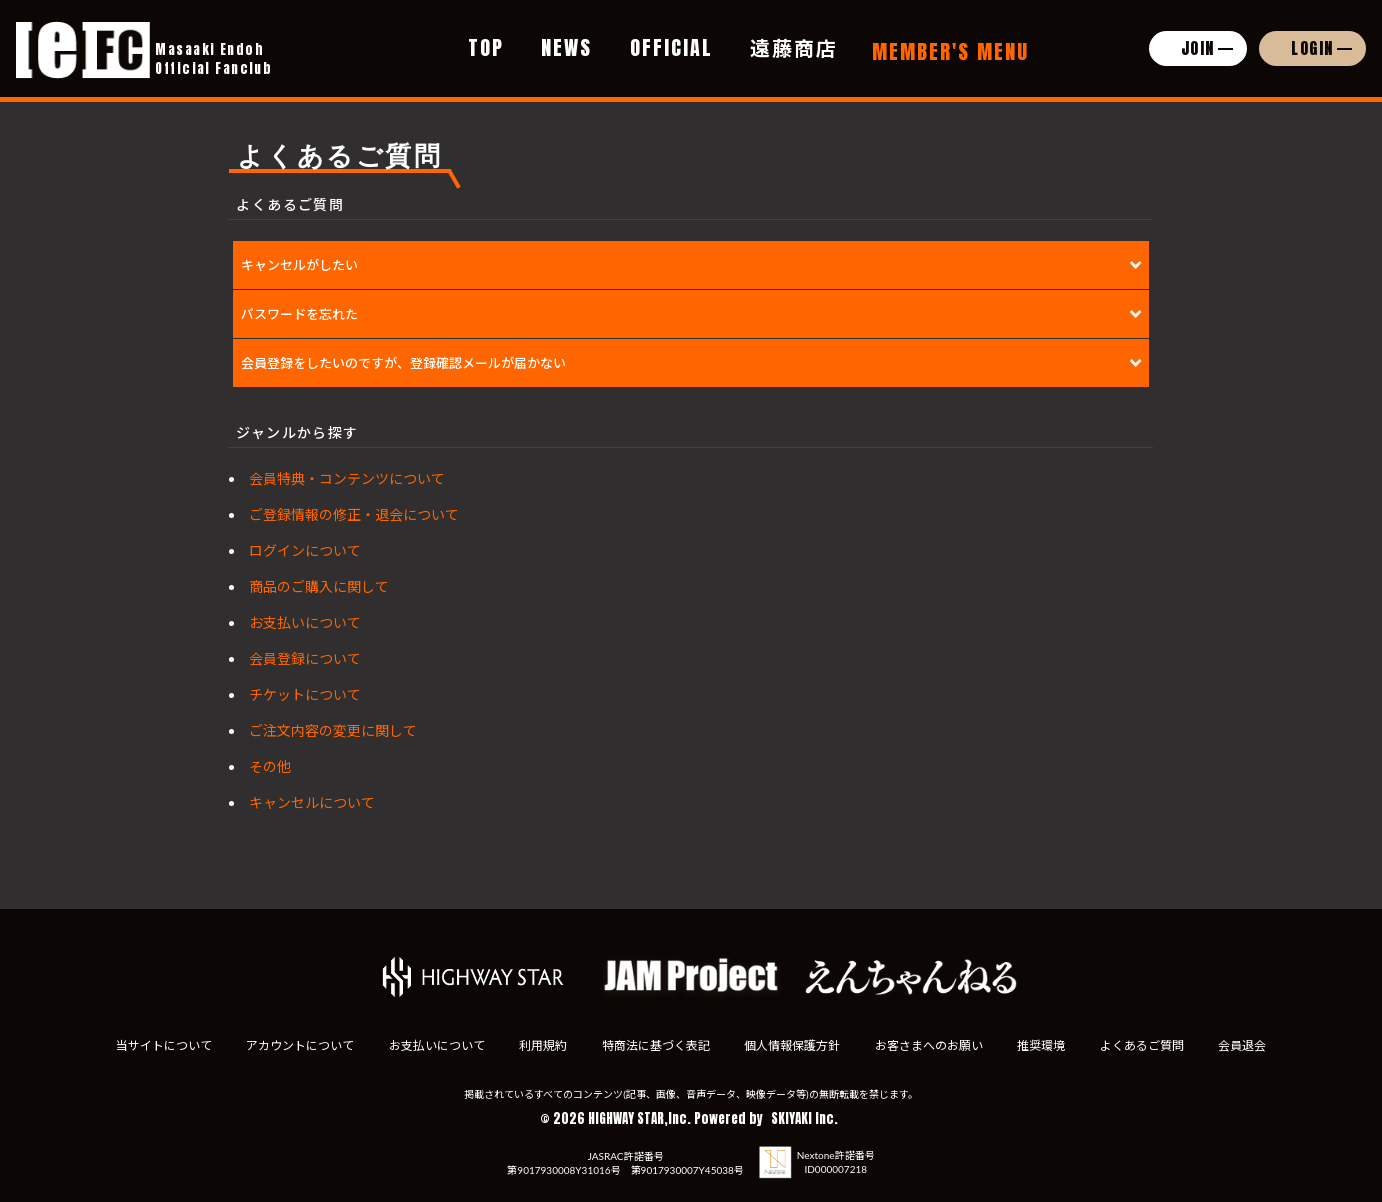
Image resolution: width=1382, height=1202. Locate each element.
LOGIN (1312, 48)
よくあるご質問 (1145, 1045)
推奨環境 (1043, 1045)
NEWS (566, 47)
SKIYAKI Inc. (804, 1118)
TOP (486, 47)
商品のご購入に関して (319, 586)
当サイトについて (160, 1045)
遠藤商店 (794, 47)
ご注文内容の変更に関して (333, 730)
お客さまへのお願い (930, 1045)
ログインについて (305, 550)
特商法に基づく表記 (655, 1045)
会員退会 (1246, 1045)
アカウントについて (297, 1045)
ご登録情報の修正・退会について (354, 514)
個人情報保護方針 (793, 1045)
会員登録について (305, 658)
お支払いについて (305, 622)
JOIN (1198, 48)
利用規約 (542, 1045)
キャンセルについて (312, 802)
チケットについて (305, 694)
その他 (270, 766)
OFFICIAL (671, 47)
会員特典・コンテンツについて (347, 478)
